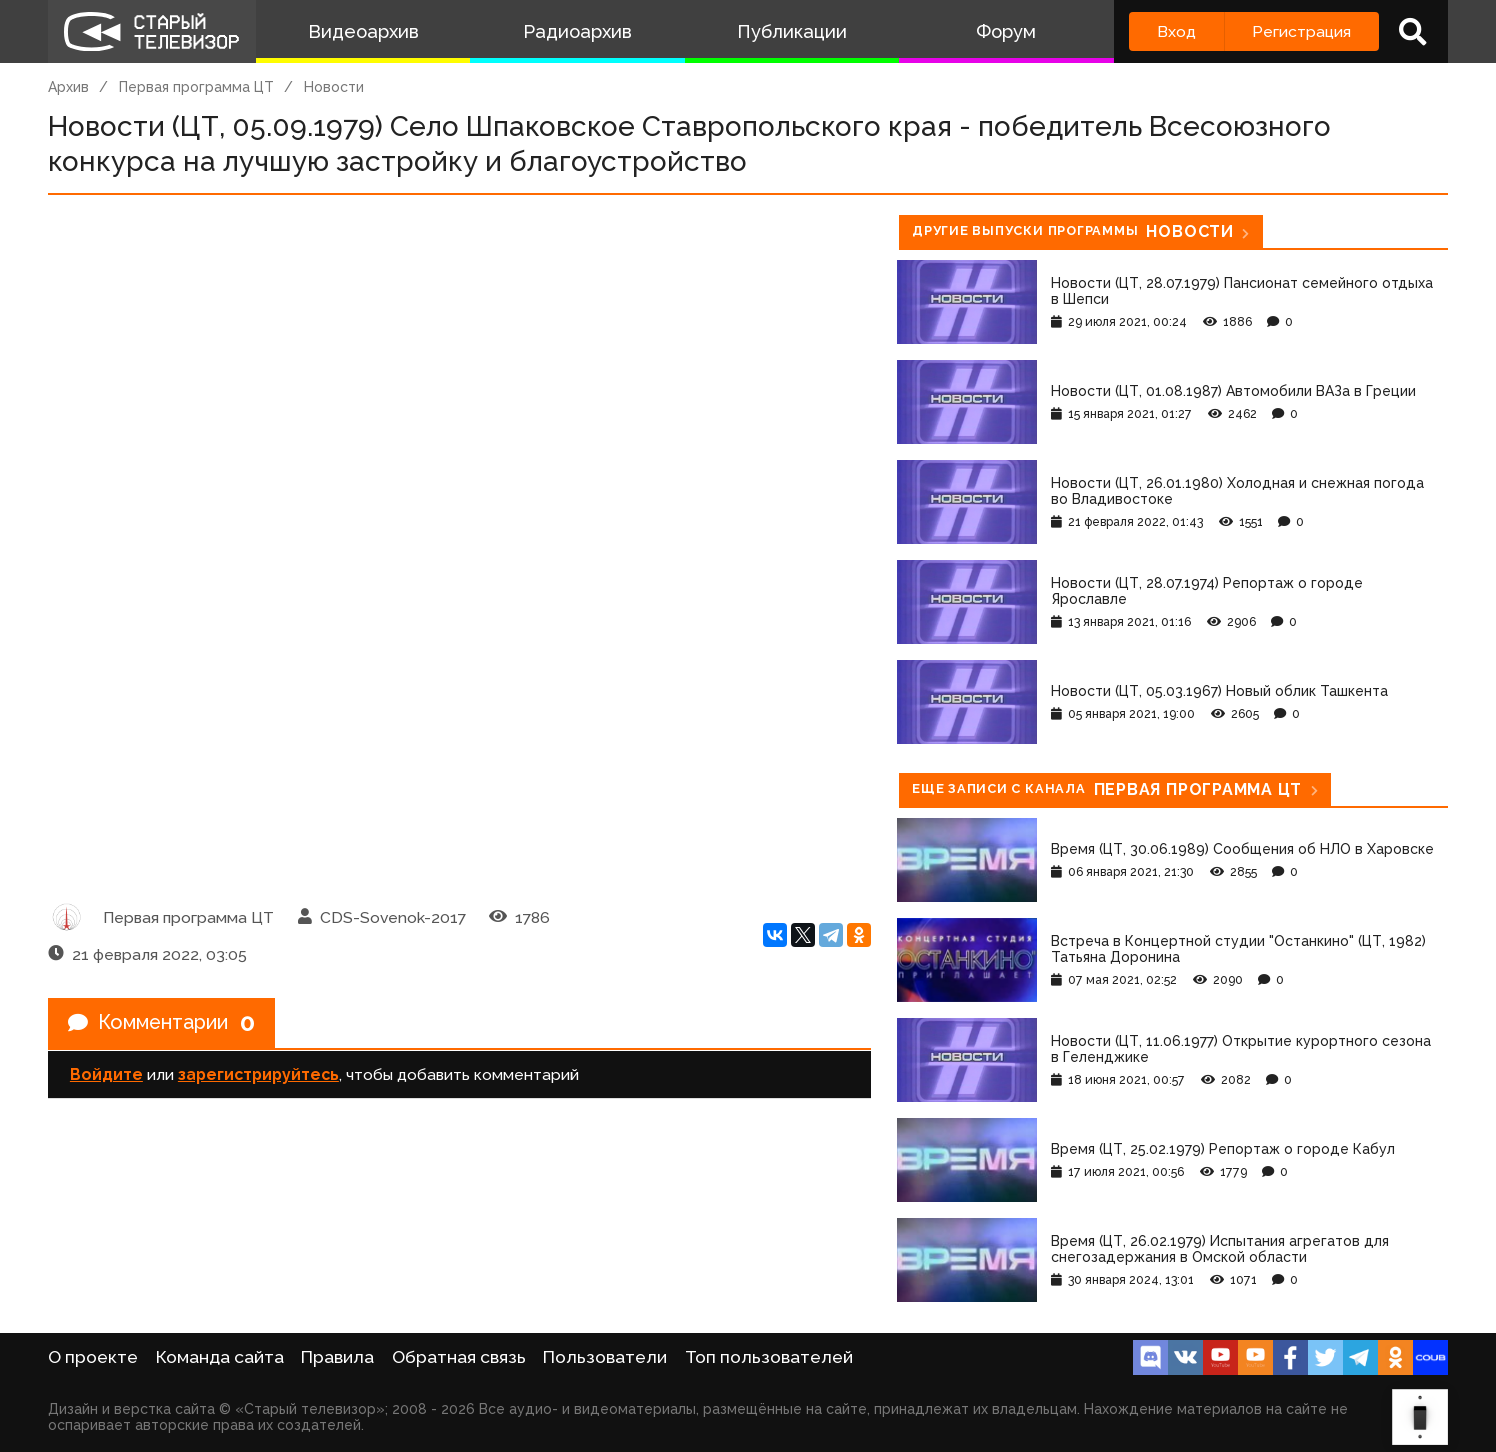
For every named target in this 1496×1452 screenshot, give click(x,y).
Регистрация (1301, 31)
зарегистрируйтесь (258, 1074)
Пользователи (605, 1357)
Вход (1176, 31)
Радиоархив (577, 31)
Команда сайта (220, 1357)
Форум (1006, 31)
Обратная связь (459, 1357)
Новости (334, 87)
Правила (337, 1357)
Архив (68, 87)
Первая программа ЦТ (196, 87)
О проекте (93, 1357)
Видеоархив (363, 31)
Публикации (792, 31)
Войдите (106, 1074)
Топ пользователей (769, 1357)
